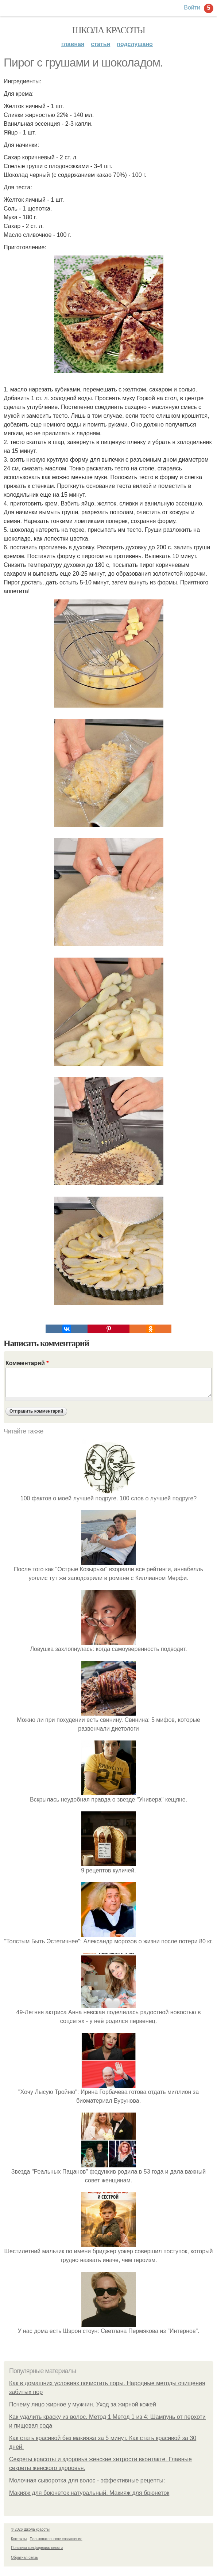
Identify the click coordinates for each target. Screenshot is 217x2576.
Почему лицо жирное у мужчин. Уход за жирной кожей (82, 2404)
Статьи (100, 44)
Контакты (19, 2539)
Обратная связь (24, 2558)
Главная (72, 44)
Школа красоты (108, 30)
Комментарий (27, 1363)
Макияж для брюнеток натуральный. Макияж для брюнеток (89, 2493)
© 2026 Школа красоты (30, 2529)
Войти (192, 7)
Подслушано (135, 44)
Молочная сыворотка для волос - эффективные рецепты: (87, 2480)
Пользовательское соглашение (56, 2539)
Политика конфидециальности (37, 2548)
